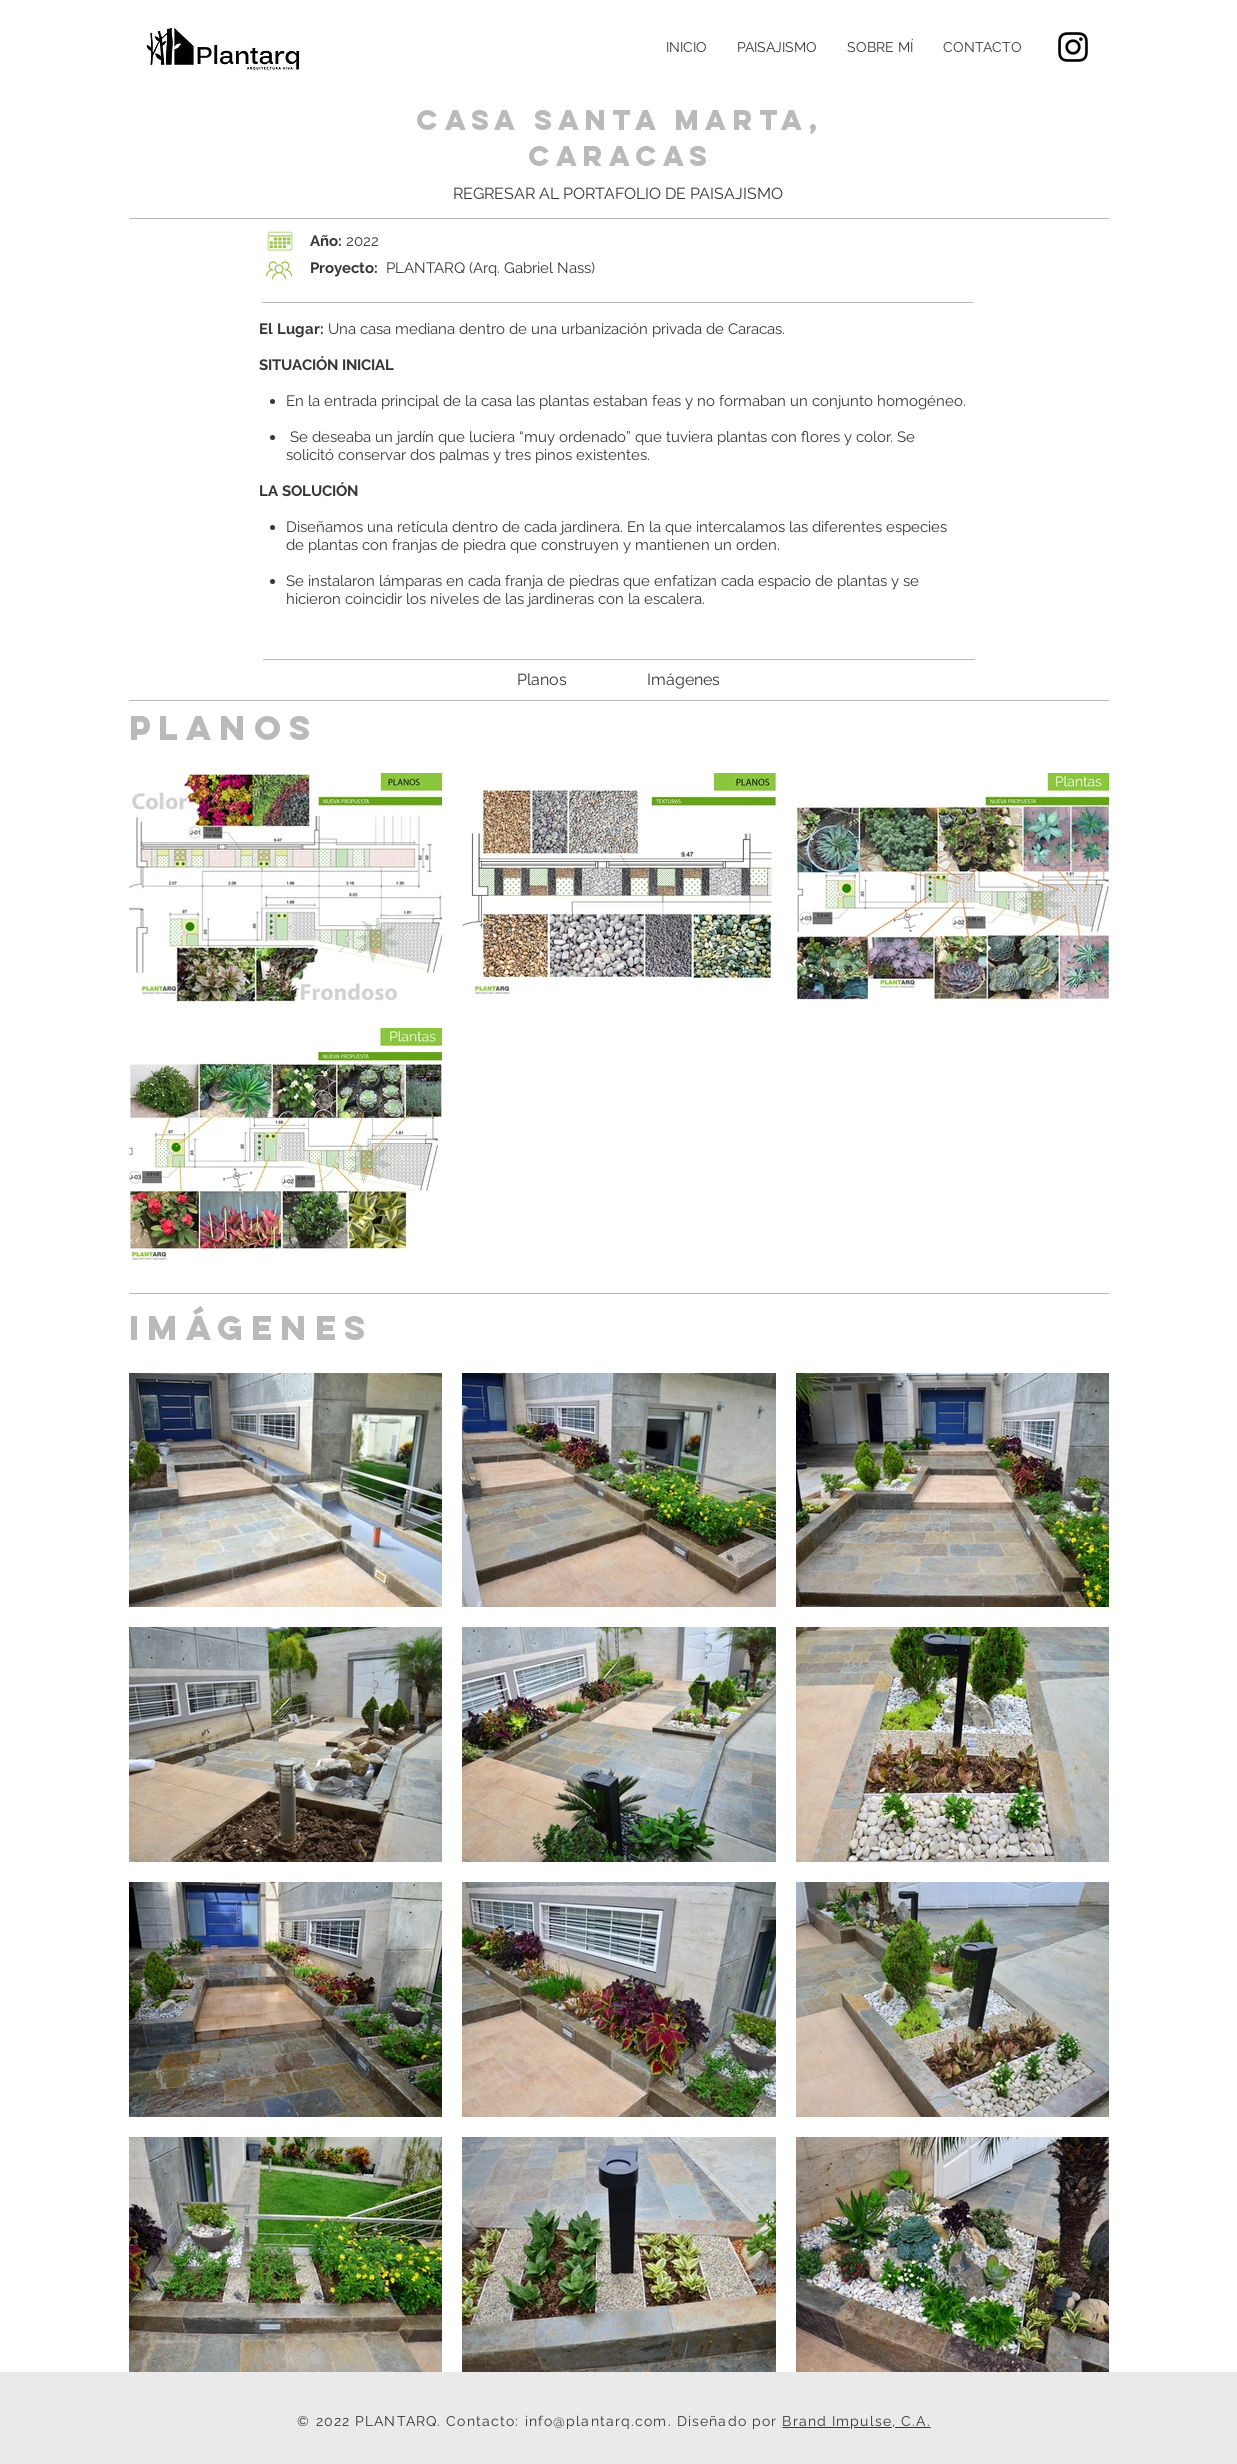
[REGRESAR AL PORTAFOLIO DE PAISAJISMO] (618, 194)
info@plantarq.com (596, 2421)
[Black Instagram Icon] (1073, 47)
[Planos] (542, 680)
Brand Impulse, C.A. (856, 2421)
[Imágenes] (684, 680)
